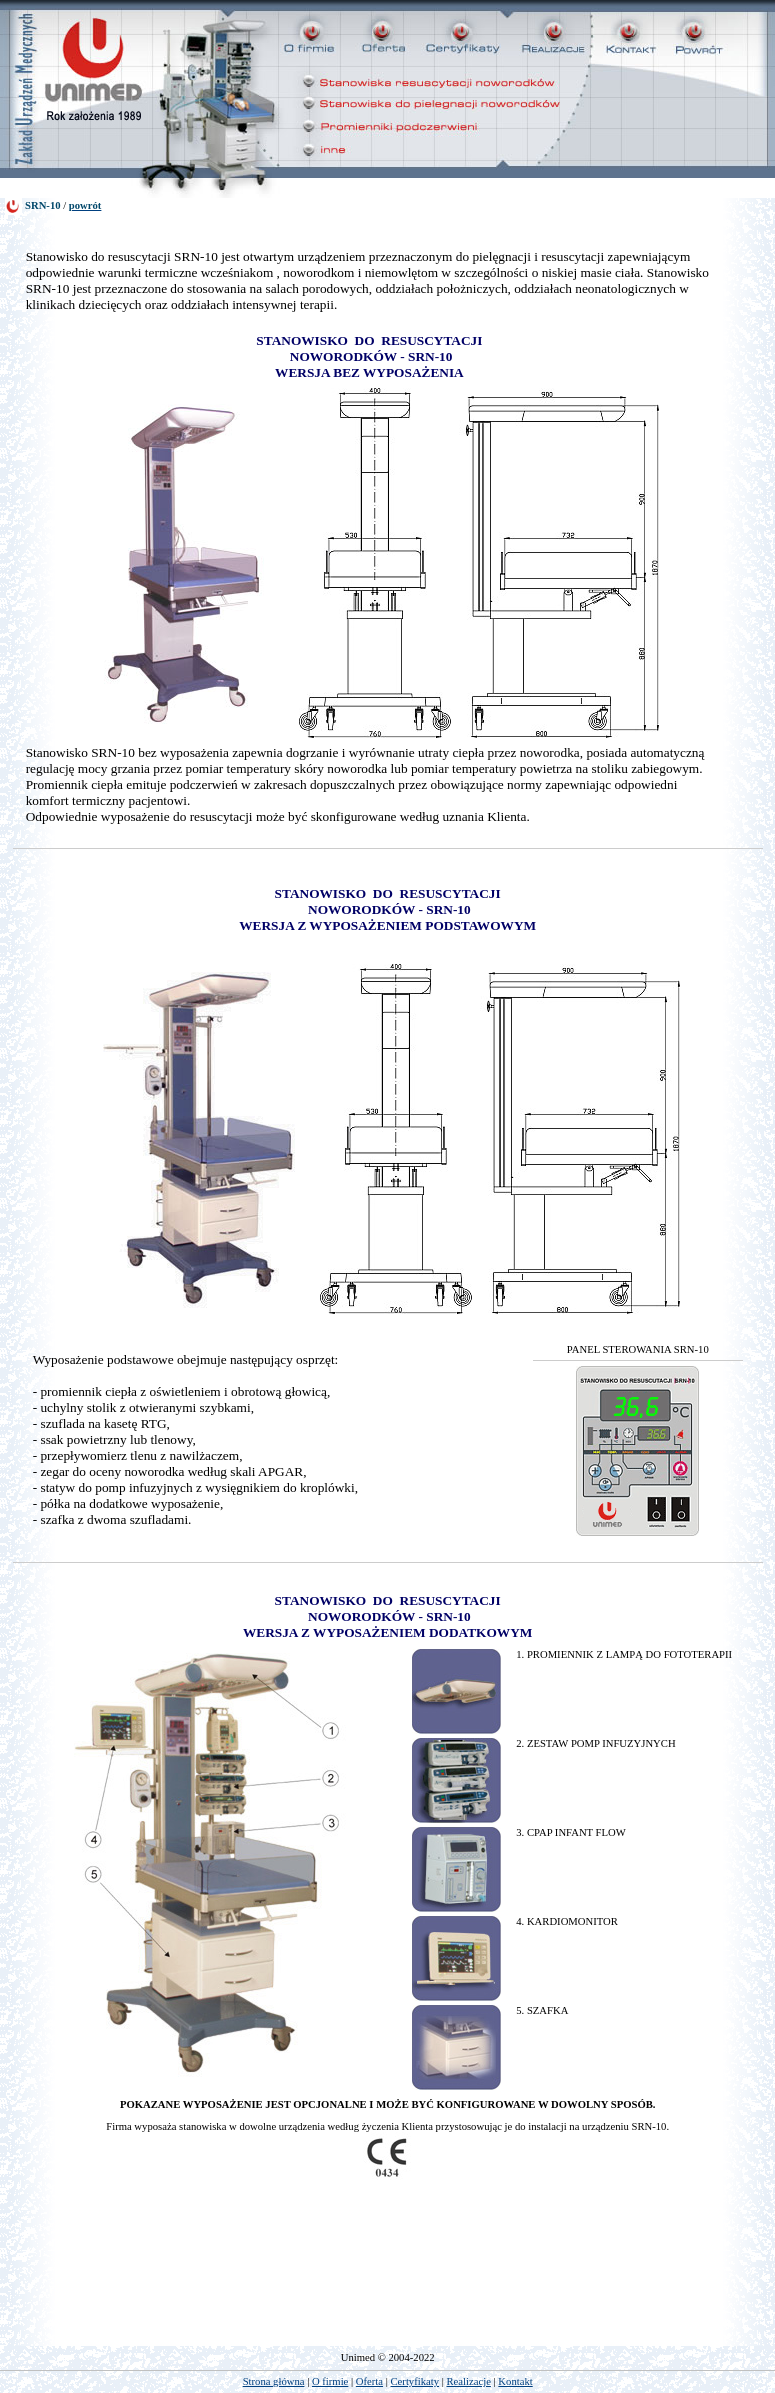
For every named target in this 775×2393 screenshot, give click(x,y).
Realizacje (469, 2381)
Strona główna (274, 2381)
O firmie (330, 2381)
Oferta (369, 2381)
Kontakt (515, 2381)
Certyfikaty (415, 2381)
